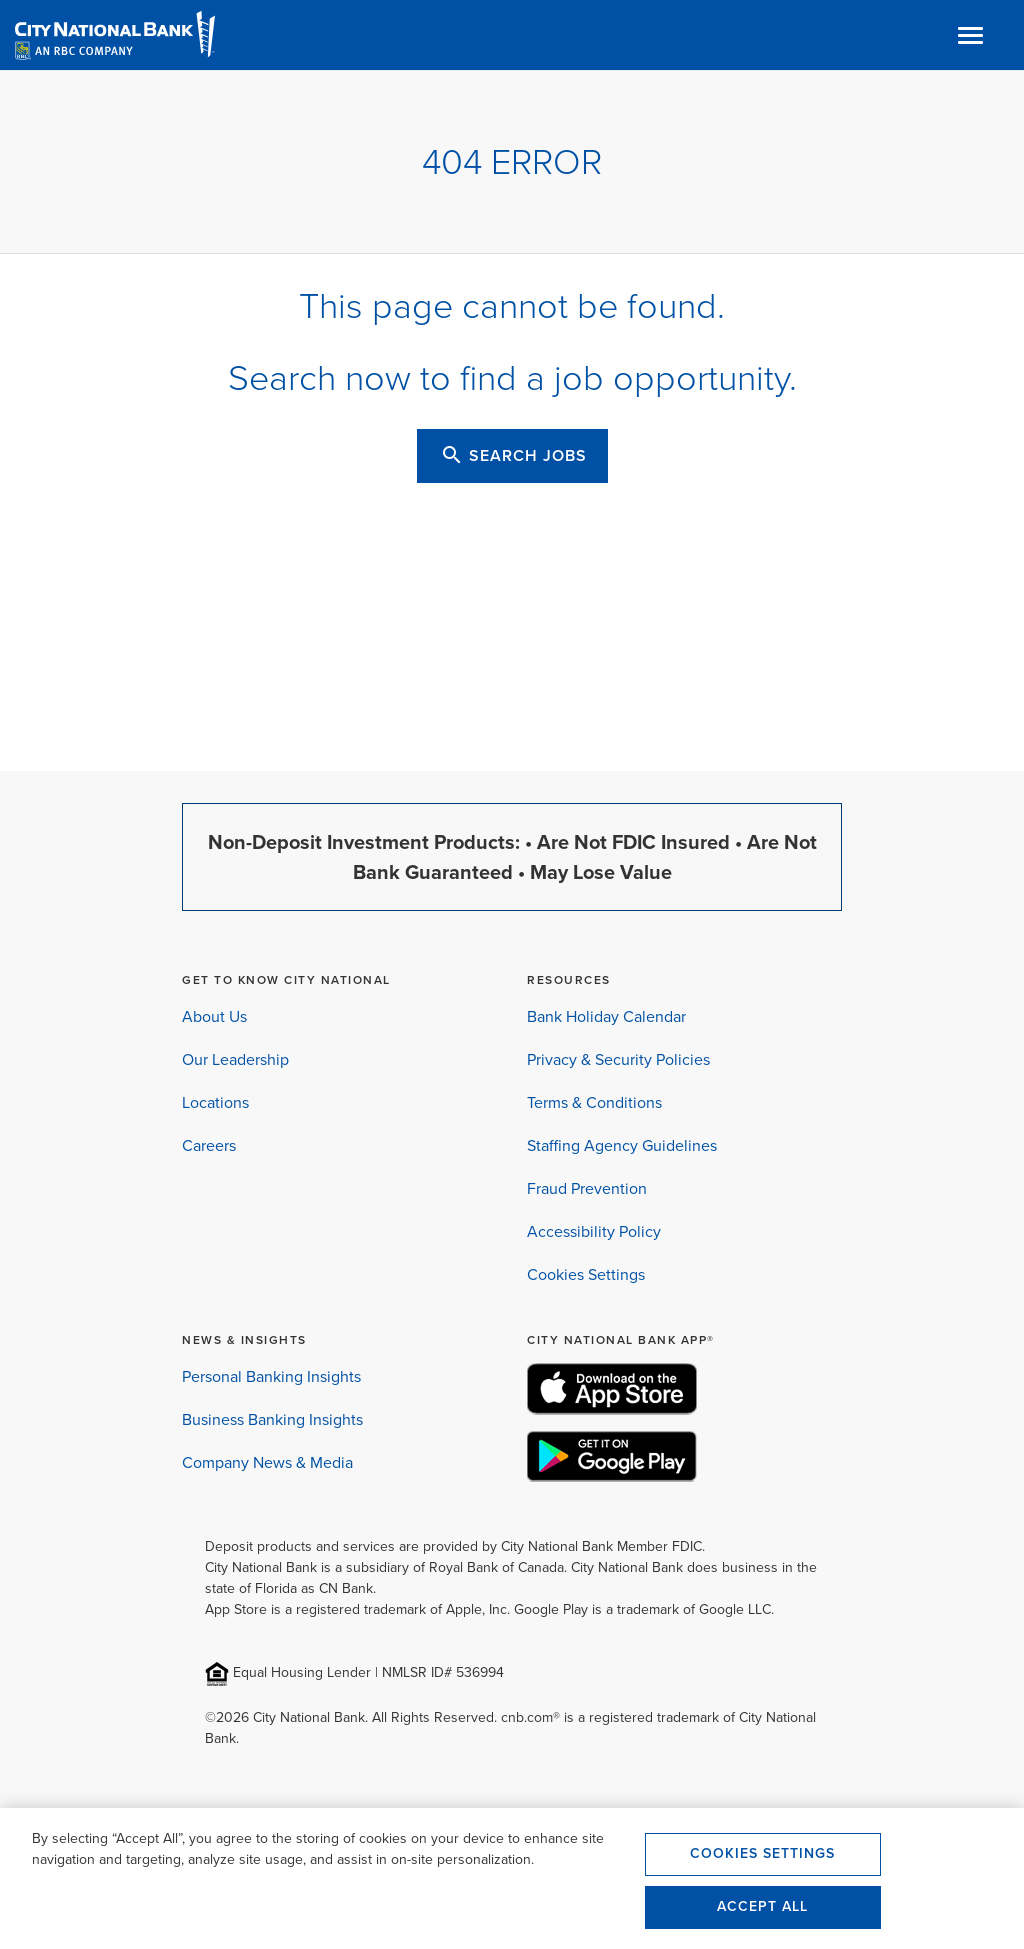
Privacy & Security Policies (618, 1059)
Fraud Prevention (587, 1188)
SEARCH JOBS (513, 455)
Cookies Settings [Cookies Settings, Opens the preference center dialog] (762, 1853)
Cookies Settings (586, 1274)
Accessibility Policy (594, 1231)
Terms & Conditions (594, 1102)
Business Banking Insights (272, 1419)
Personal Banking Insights (271, 1376)
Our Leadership (235, 1059)
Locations (215, 1102)
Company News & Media (267, 1462)
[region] (512, 1878)
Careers (209, 1145)
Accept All (762, 1906)
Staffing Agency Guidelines (622, 1145)
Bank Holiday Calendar (606, 1016)
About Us (214, 1016)
